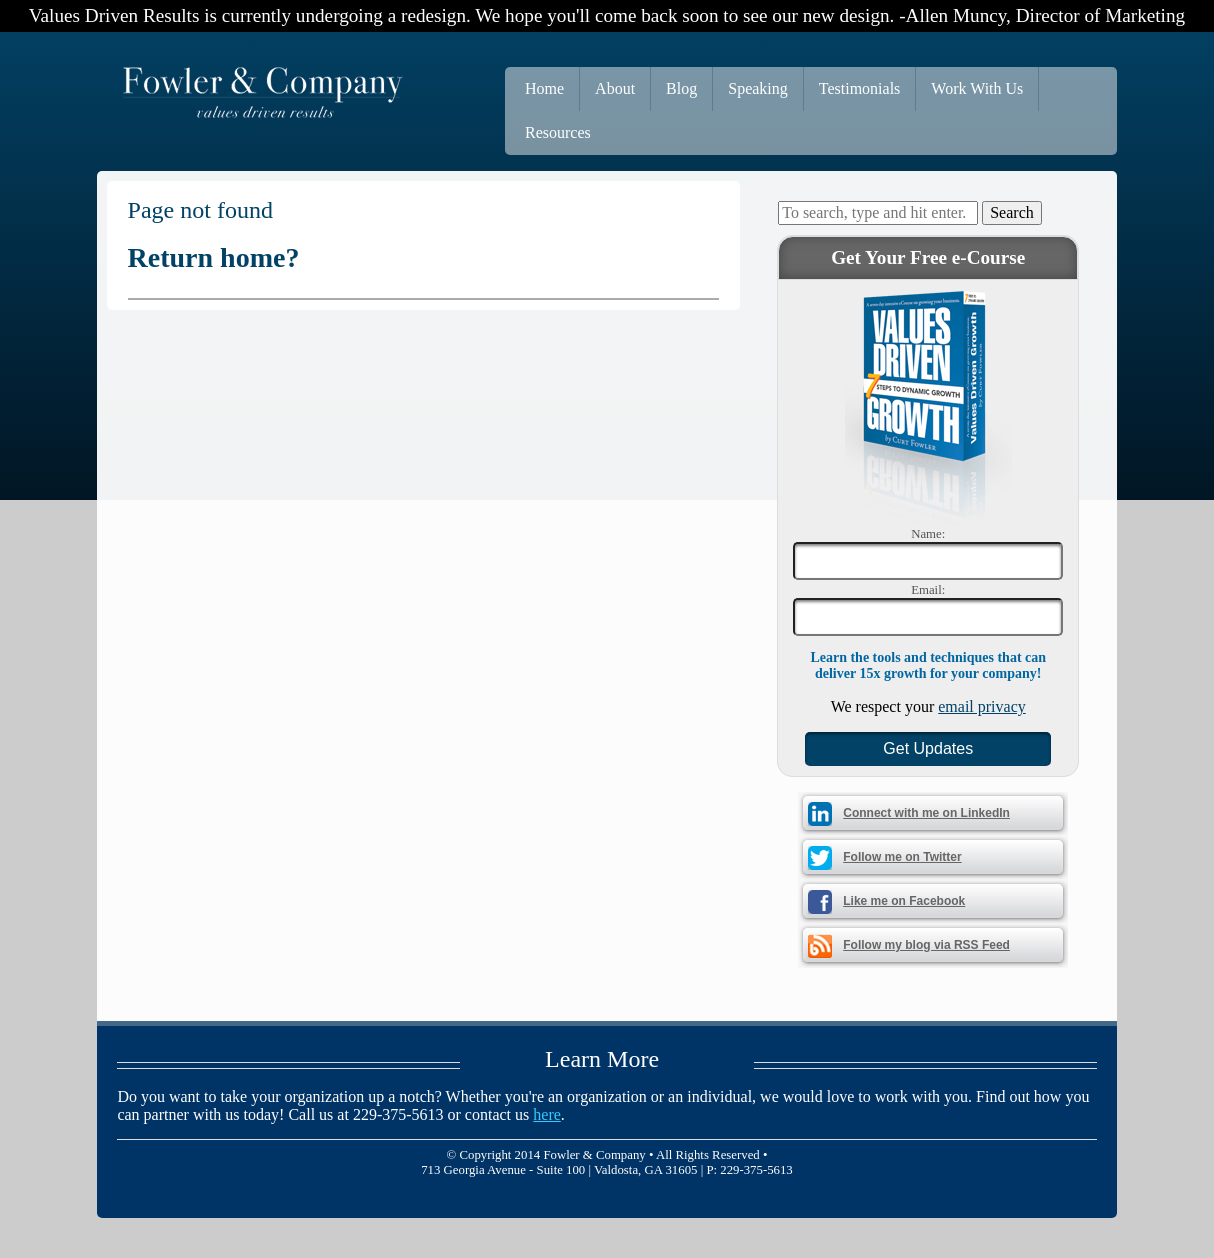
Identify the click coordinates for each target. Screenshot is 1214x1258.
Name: (928, 534)
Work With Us (977, 88)
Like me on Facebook (904, 901)
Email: (928, 590)
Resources (558, 132)
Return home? (214, 257)
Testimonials (860, 88)
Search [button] (1012, 212)
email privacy (982, 706)
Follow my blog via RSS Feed (926, 945)
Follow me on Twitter (902, 857)
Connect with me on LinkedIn (926, 813)
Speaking (758, 88)
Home (544, 88)
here (547, 1114)
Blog (681, 88)
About (615, 88)
